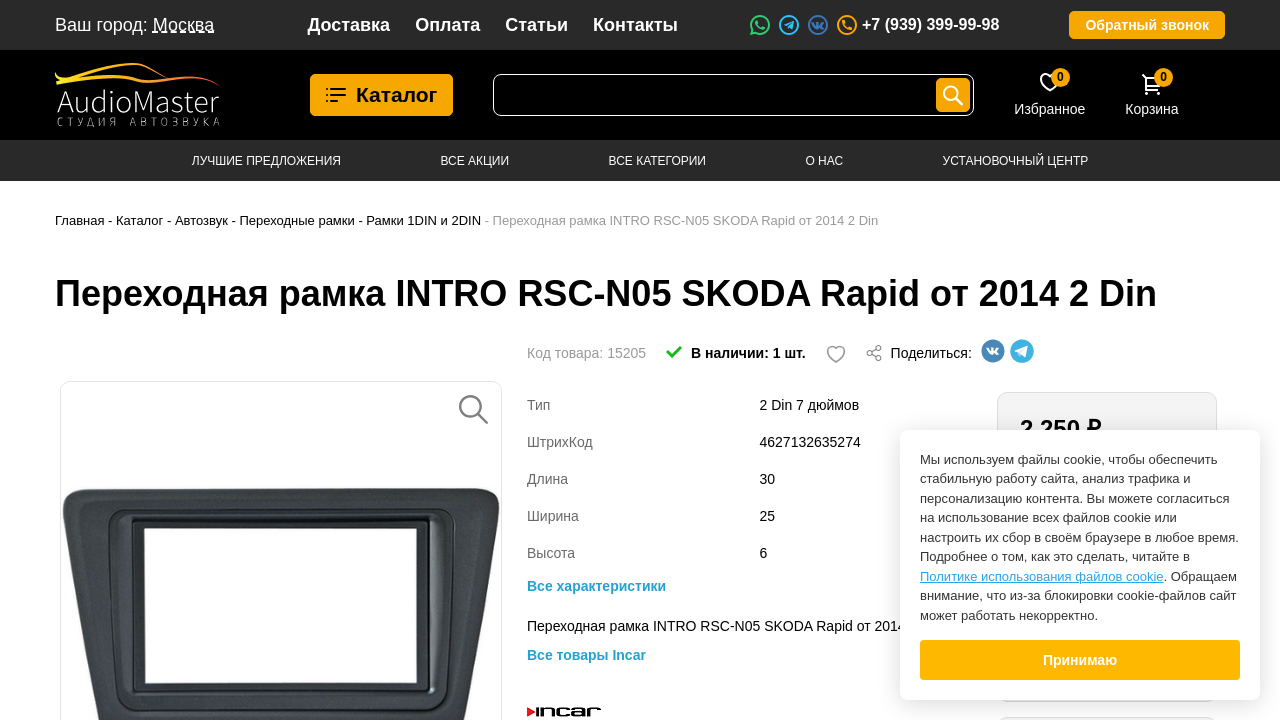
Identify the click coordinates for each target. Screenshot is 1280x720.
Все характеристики (596, 586)
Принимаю (1080, 660)
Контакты (635, 25)
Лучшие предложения (266, 161)
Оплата (447, 25)
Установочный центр (1016, 161)
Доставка (348, 25)
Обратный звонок (1147, 25)
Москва (183, 25)
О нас (824, 161)
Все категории (657, 161)
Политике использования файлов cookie (1042, 576)
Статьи (536, 25)
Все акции (474, 161)
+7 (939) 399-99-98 (917, 25)
